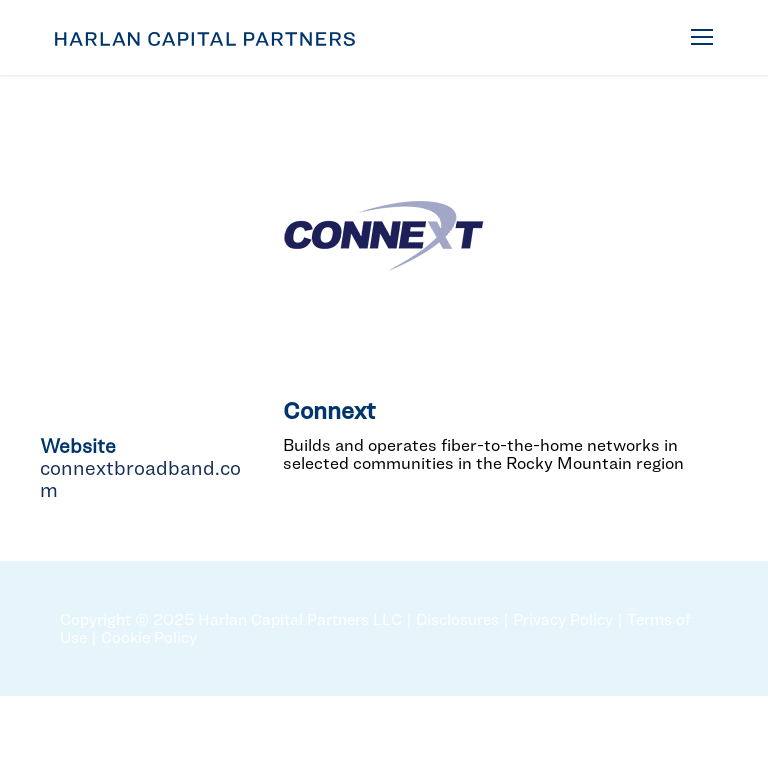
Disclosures (457, 619)
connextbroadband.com (140, 479)
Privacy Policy (563, 619)
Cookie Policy (149, 637)
